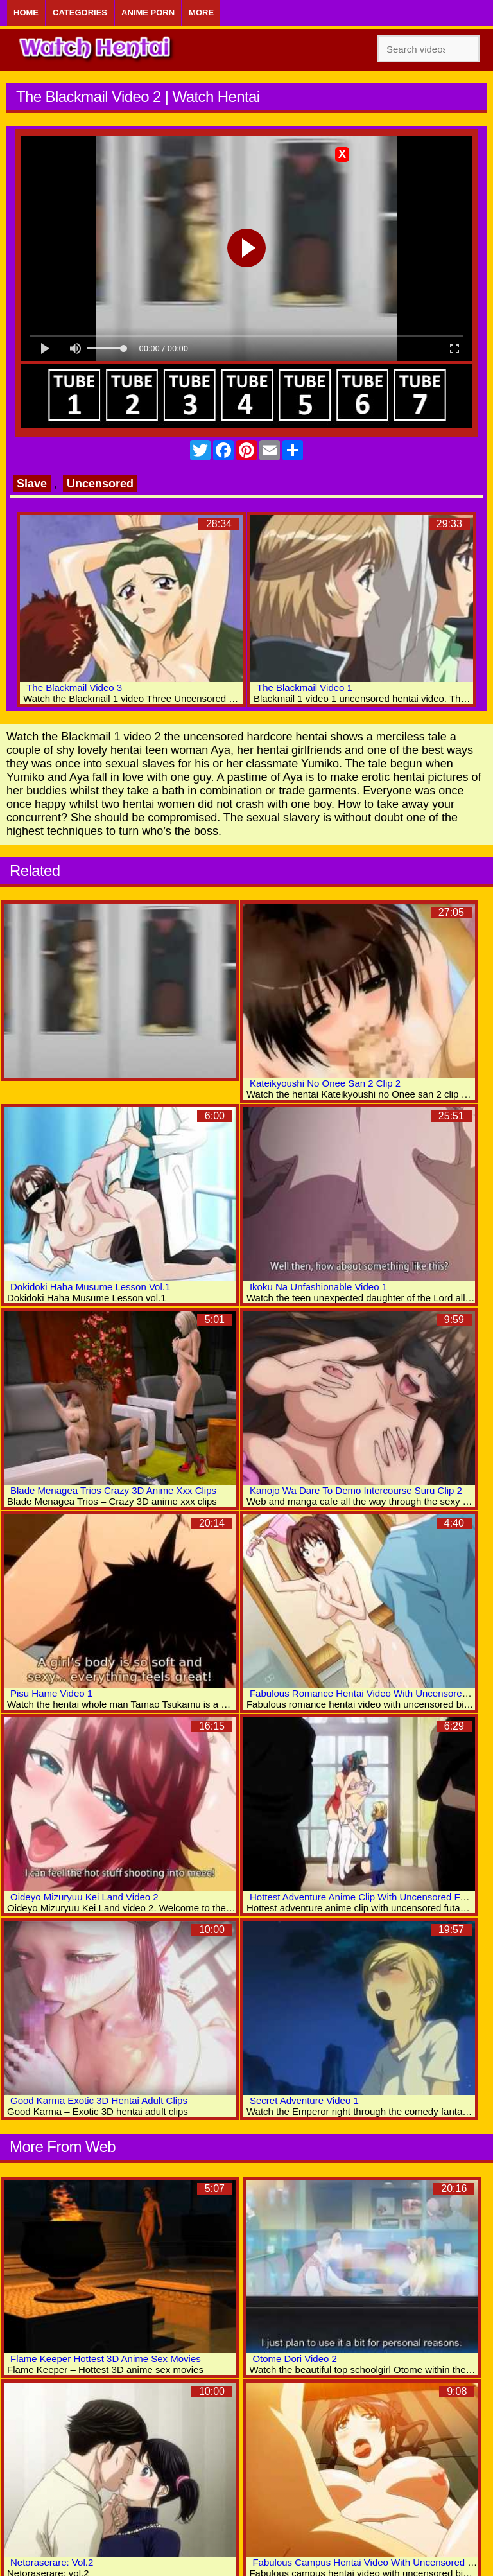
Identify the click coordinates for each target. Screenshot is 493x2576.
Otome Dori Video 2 (294, 2358)
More (201, 12)
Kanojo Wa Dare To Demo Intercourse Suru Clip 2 (356, 1490)
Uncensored (100, 483)
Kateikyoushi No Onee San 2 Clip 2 (325, 1083)
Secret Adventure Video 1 (304, 2100)
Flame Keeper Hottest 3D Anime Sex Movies (105, 2358)
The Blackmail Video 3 (74, 687)
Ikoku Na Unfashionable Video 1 (318, 1286)
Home (26, 12)
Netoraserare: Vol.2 (51, 2562)
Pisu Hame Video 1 (51, 1693)
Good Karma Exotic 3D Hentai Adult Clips (98, 2100)
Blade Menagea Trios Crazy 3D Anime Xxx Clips (113, 1490)
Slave (32, 483)
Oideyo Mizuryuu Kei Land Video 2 (84, 1896)
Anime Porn (148, 12)
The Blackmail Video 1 (304, 687)
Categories (80, 12)
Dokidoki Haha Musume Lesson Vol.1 (90, 1286)
